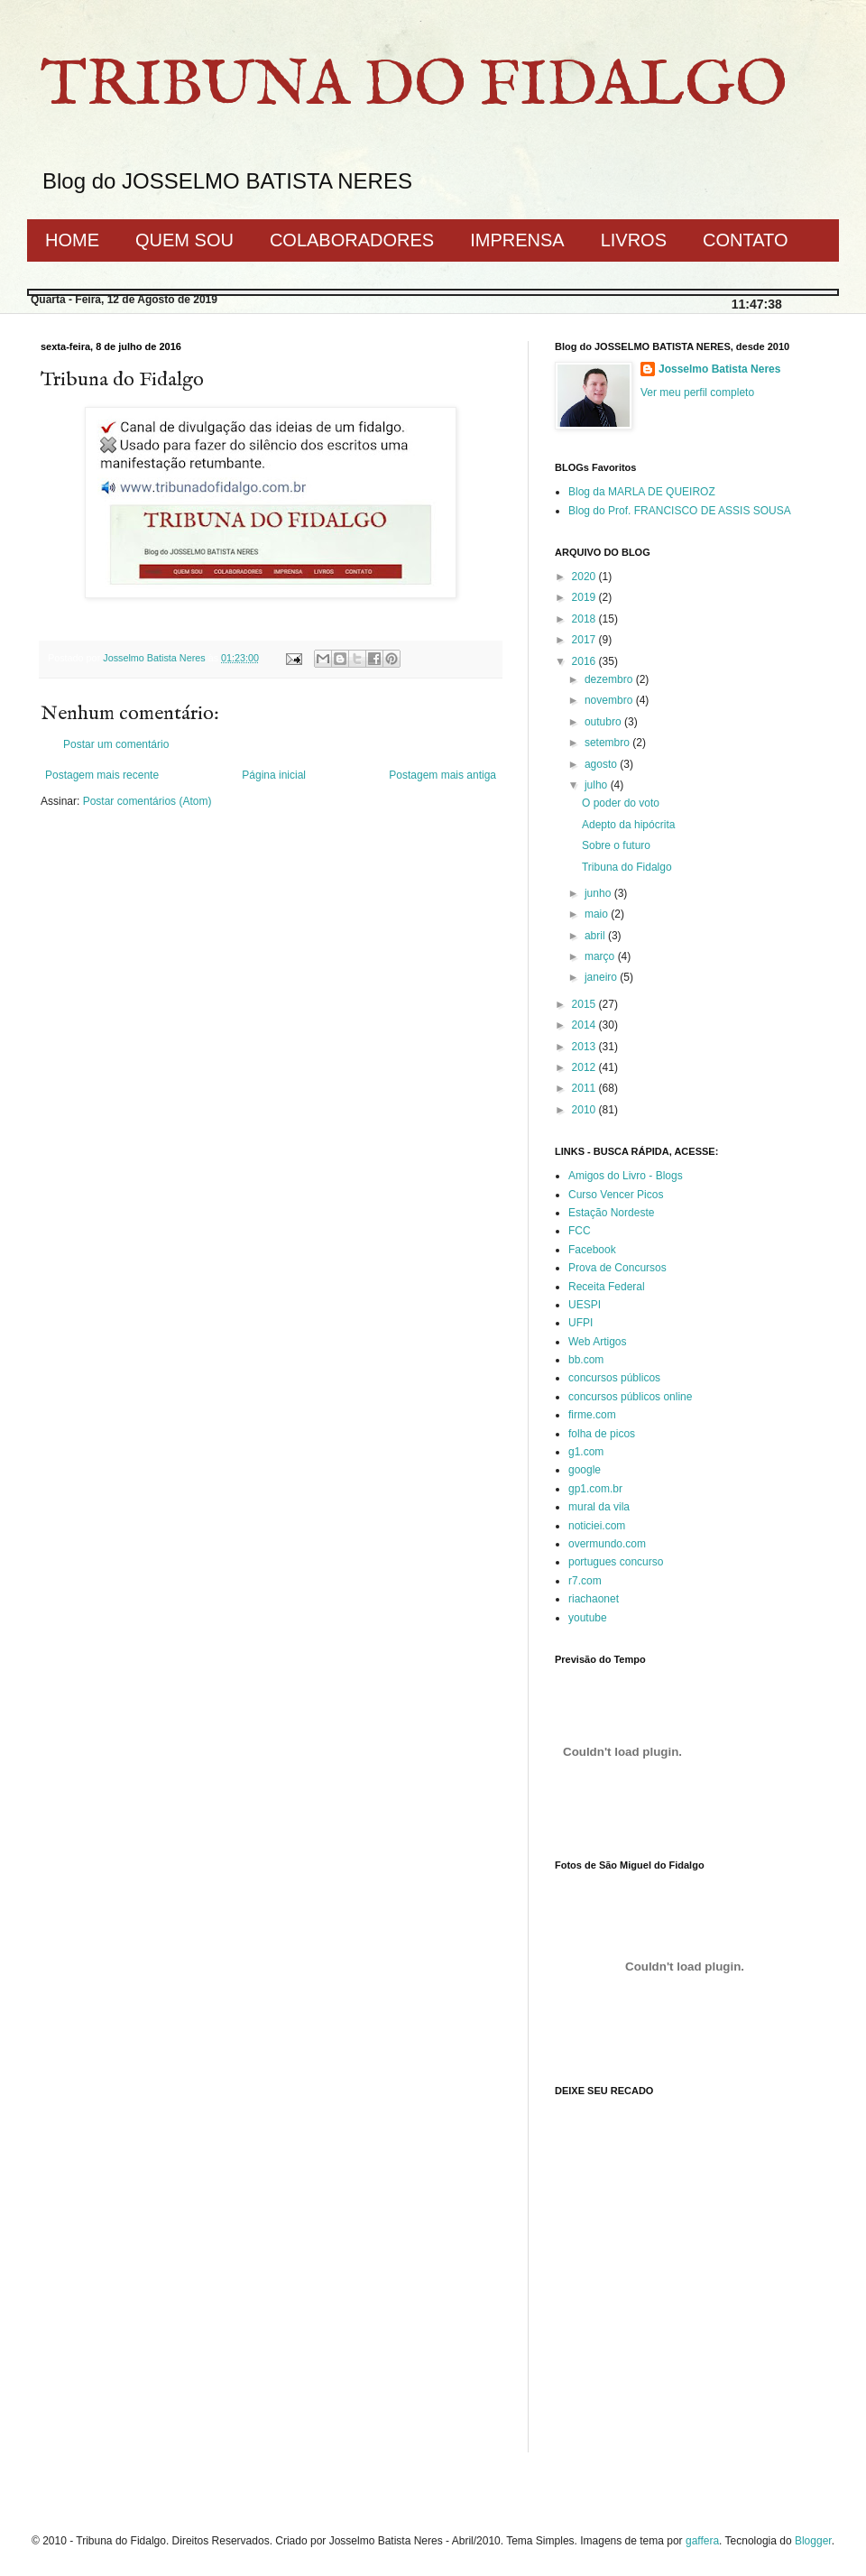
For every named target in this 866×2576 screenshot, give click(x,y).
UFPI (580, 1322)
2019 (585, 597)
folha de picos (601, 1433)
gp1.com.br (595, 1488)
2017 (585, 639)
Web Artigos (597, 1341)
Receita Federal (606, 1286)
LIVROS (634, 240)
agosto (602, 764)
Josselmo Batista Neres (719, 369)
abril (596, 935)
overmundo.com (607, 1543)
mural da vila (599, 1506)
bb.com (585, 1359)
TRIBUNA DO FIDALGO (414, 86)
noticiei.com (596, 1525)
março (601, 956)
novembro (610, 700)
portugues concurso (615, 1562)
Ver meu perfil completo (697, 392)
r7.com (585, 1580)
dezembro (610, 679)
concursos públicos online (630, 1396)
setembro (608, 742)
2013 (585, 1046)
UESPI (584, 1304)
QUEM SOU (184, 240)
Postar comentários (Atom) (147, 801)
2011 (585, 1088)
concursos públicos (614, 1377)
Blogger (813, 2540)
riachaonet (593, 1599)
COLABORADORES (352, 240)
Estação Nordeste (611, 1212)
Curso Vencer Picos (615, 1194)
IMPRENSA (517, 240)
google (584, 1469)
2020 (585, 576)
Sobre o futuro (616, 845)
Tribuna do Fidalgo (627, 867)
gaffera (702, 2540)
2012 (585, 1067)
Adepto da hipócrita (628, 824)
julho (598, 785)
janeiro (602, 977)
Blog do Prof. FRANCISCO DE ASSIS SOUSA (679, 510)
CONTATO (745, 240)
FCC (579, 1230)
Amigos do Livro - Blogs (625, 1175)
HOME (72, 240)
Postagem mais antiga (442, 775)
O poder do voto (620, 803)
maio (598, 914)
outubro (604, 722)
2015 (585, 1004)
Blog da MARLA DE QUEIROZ (641, 491)
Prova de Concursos (617, 1267)
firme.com (592, 1414)
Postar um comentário (116, 744)
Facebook (592, 1249)
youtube (587, 1617)
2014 (585, 1025)
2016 (585, 661)
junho (599, 893)
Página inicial (274, 775)
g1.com (585, 1451)
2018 (585, 619)
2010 (585, 1109)
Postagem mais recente (102, 775)
